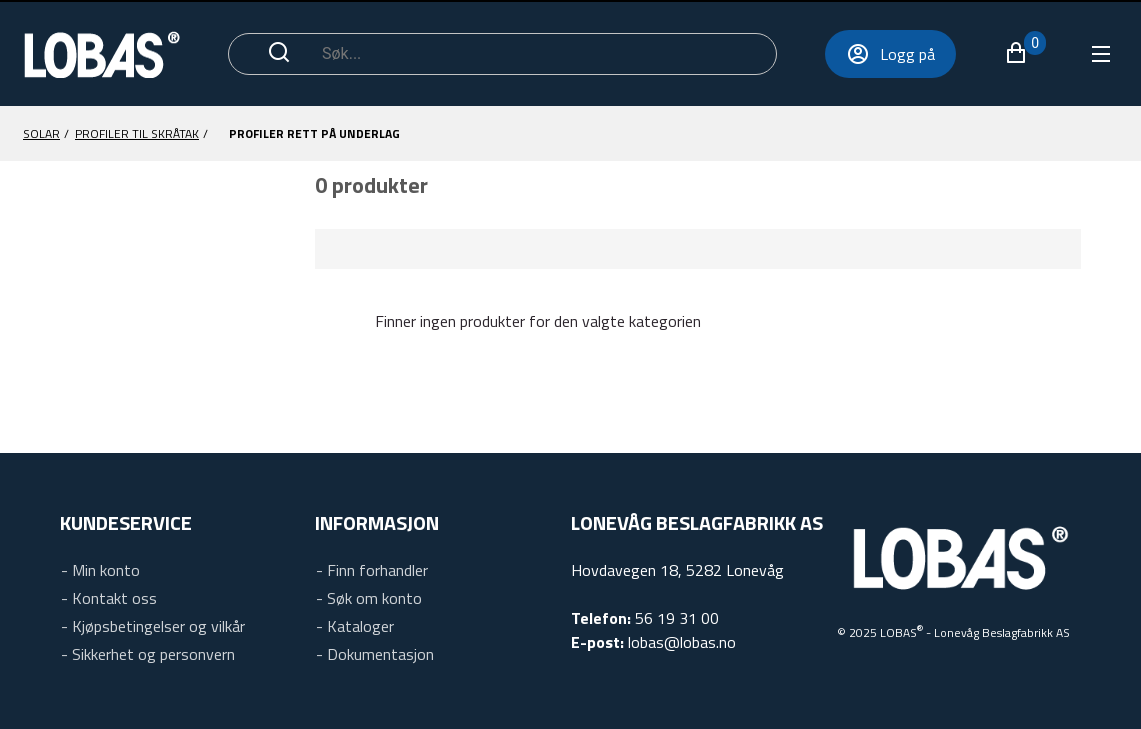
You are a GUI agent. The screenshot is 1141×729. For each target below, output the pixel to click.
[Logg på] (890, 54)
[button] (1025, 53)
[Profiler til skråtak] (137, 134)
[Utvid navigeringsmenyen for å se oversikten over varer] (1099, 54)
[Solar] (41, 134)
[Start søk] (279, 54)
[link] (100, 567)
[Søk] (538, 54)
